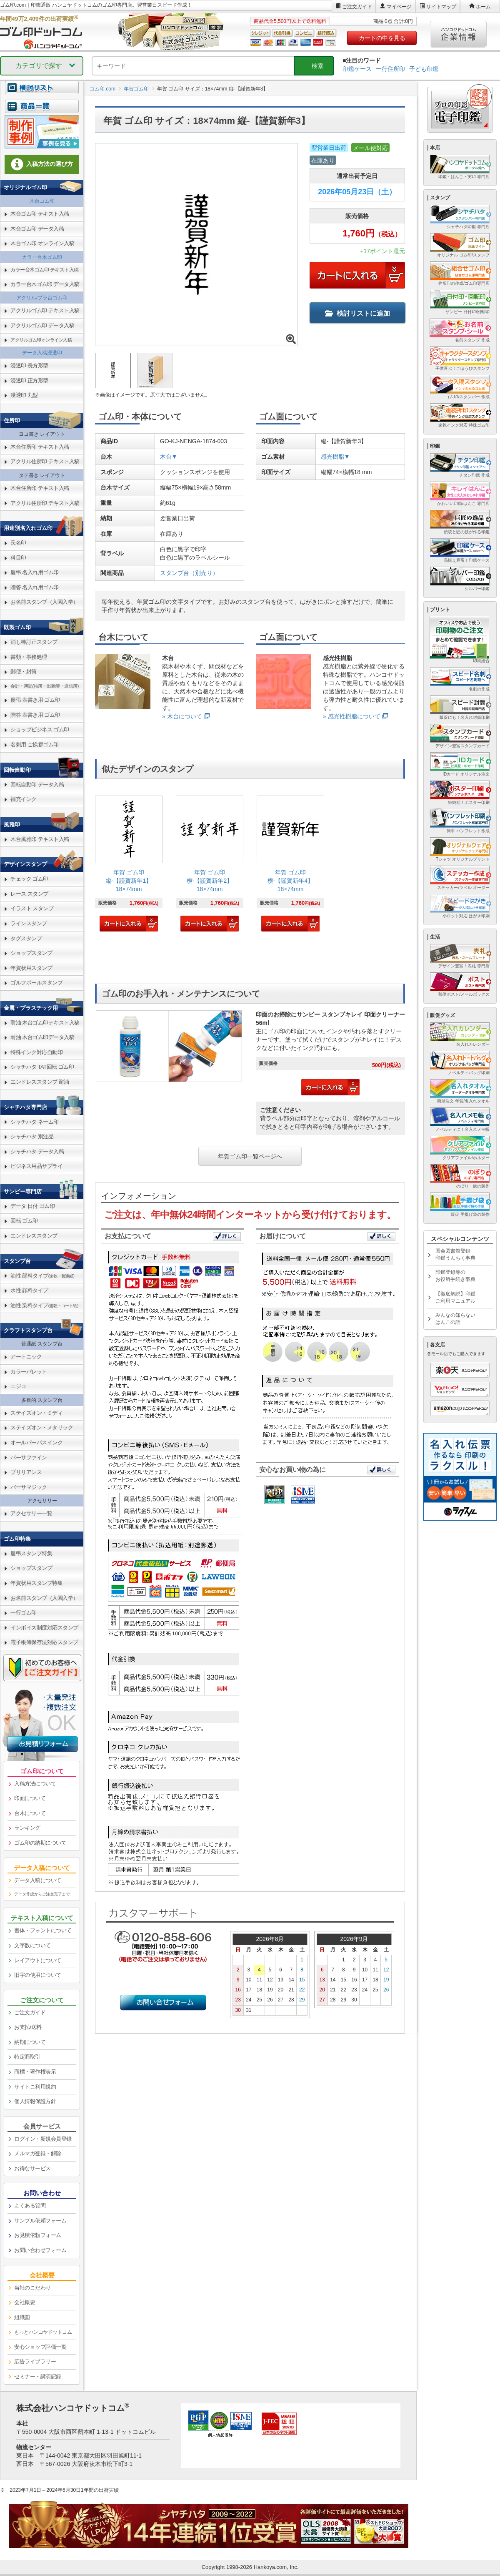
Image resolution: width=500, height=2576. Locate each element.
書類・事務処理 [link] (28, 657)
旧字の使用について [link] (37, 1975)
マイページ (399, 7)
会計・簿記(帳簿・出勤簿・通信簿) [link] (44, 685)
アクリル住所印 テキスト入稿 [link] (45, 461)
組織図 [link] (22, 2317)
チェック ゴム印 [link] (29, 879)
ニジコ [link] (18, 1386)
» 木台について (182, 716)
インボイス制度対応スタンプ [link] (44, 1627)
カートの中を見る (382, 38)
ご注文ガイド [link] (29, 2012)
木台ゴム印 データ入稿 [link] (37, 229)
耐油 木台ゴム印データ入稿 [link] (42, 1037)
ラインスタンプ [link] (28, 923)
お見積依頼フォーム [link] (37, 2235)
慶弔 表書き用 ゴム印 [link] (35, 700)
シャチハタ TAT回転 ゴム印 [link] (42, 1067)
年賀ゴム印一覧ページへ (250, 1156)
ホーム (483, 7)
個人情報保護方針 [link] (35, 2101)
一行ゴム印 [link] (23, 1612)
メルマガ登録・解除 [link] (37, 2153)
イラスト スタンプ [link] (31, 908)
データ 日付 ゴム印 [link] (32, 1206)
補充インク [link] (23, 799)
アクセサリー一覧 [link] (31, 1513)
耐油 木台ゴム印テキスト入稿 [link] (45, 1022)
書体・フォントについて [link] (43, 1930)
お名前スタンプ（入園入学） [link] (44, 602)
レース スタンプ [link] (29, 894)
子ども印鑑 (423, 68)
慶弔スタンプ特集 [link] (31, 1553)
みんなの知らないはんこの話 (455, 1318)
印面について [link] (29, 1798)
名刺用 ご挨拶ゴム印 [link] (34, 744)
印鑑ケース (357, 68)
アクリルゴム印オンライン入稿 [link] (41, 339)
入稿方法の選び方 (42, 164)
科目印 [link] (18, 558)
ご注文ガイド (357, 7)
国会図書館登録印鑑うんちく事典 (455, 1254)
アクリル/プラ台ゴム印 (42, 298)
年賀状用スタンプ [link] (31, 968)
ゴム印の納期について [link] (40, 1843)
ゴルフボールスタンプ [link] (36, 982)
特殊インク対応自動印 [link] (36, 1052)
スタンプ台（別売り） (189, 573)
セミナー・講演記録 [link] (37, 2376)
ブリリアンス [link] (26, 1472)
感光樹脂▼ (335, 456)
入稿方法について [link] (35, 1783)
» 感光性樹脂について (351, 716)
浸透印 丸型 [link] (24, 395)
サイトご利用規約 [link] (35, 2087)
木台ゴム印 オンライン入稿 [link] (42, 243)
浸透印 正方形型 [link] (29, 380)
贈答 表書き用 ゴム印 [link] (35, 715)
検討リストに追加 (357, 313)
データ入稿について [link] (37, 1880)
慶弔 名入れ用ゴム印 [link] (34, 572)
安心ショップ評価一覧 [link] (40, 2347)
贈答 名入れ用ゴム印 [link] (34, 587)
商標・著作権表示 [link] (35, 2072)
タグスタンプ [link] (26, 938)
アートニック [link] (26, 1356)
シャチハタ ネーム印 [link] (34, 1122)
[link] (128, 865)
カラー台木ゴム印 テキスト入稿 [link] (44, 270)
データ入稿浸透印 (42, 353)
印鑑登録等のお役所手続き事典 (455, 1275)
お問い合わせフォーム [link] (40, 2250)
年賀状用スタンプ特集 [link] (36, 1583)
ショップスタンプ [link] (31, 953)
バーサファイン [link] (28, 1457)
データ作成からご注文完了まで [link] (42, 1894)
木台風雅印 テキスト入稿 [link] (39, 839)
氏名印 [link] (18, 543)
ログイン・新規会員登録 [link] (43, 2139)
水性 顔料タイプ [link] (29, 1290)
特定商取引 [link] (27, 2057)
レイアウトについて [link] (37, 1960)
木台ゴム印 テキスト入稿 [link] (39, 214)
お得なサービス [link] (32, 2168)
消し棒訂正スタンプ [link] (34, 642)
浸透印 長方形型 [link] (29, 365)
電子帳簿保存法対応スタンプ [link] (44, 1642)
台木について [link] (29, 1813)
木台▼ (169, 456)
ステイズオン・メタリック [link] (41, 1427)
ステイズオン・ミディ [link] (36, 1413)
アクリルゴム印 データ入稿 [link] (42, 325)
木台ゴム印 (42, 201)
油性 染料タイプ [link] (44, 1305)
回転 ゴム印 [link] (24, 1221)
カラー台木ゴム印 (42, 257)
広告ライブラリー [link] (35, 2361)
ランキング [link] (27, 1828)
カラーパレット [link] (28, 1371)
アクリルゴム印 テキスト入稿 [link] (45, 310)
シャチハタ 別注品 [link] (31, 1136)
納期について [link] (29, 2042)
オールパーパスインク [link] (36, 1442)
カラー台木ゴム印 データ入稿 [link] (45, 284)
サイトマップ (441, 7)
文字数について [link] (32, 1945)
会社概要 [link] (24, 2302)
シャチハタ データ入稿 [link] (37, 1151)
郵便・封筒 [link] (23, 671)
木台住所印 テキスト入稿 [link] (39, 447)
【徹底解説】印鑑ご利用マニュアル (455, 1297)
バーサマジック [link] (28, 1487)
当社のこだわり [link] (32, 2288)
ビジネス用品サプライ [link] (36, 1166)
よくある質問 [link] (29, 2205)
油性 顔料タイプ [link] (42, 1276)
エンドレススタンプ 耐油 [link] (39, 1082)
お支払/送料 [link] (28, 2027)
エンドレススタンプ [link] (34, 1236)
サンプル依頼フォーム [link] (40, 2220)
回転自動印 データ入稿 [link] (37, 784)
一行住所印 (390, 68)
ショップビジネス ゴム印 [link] (39, 729)
